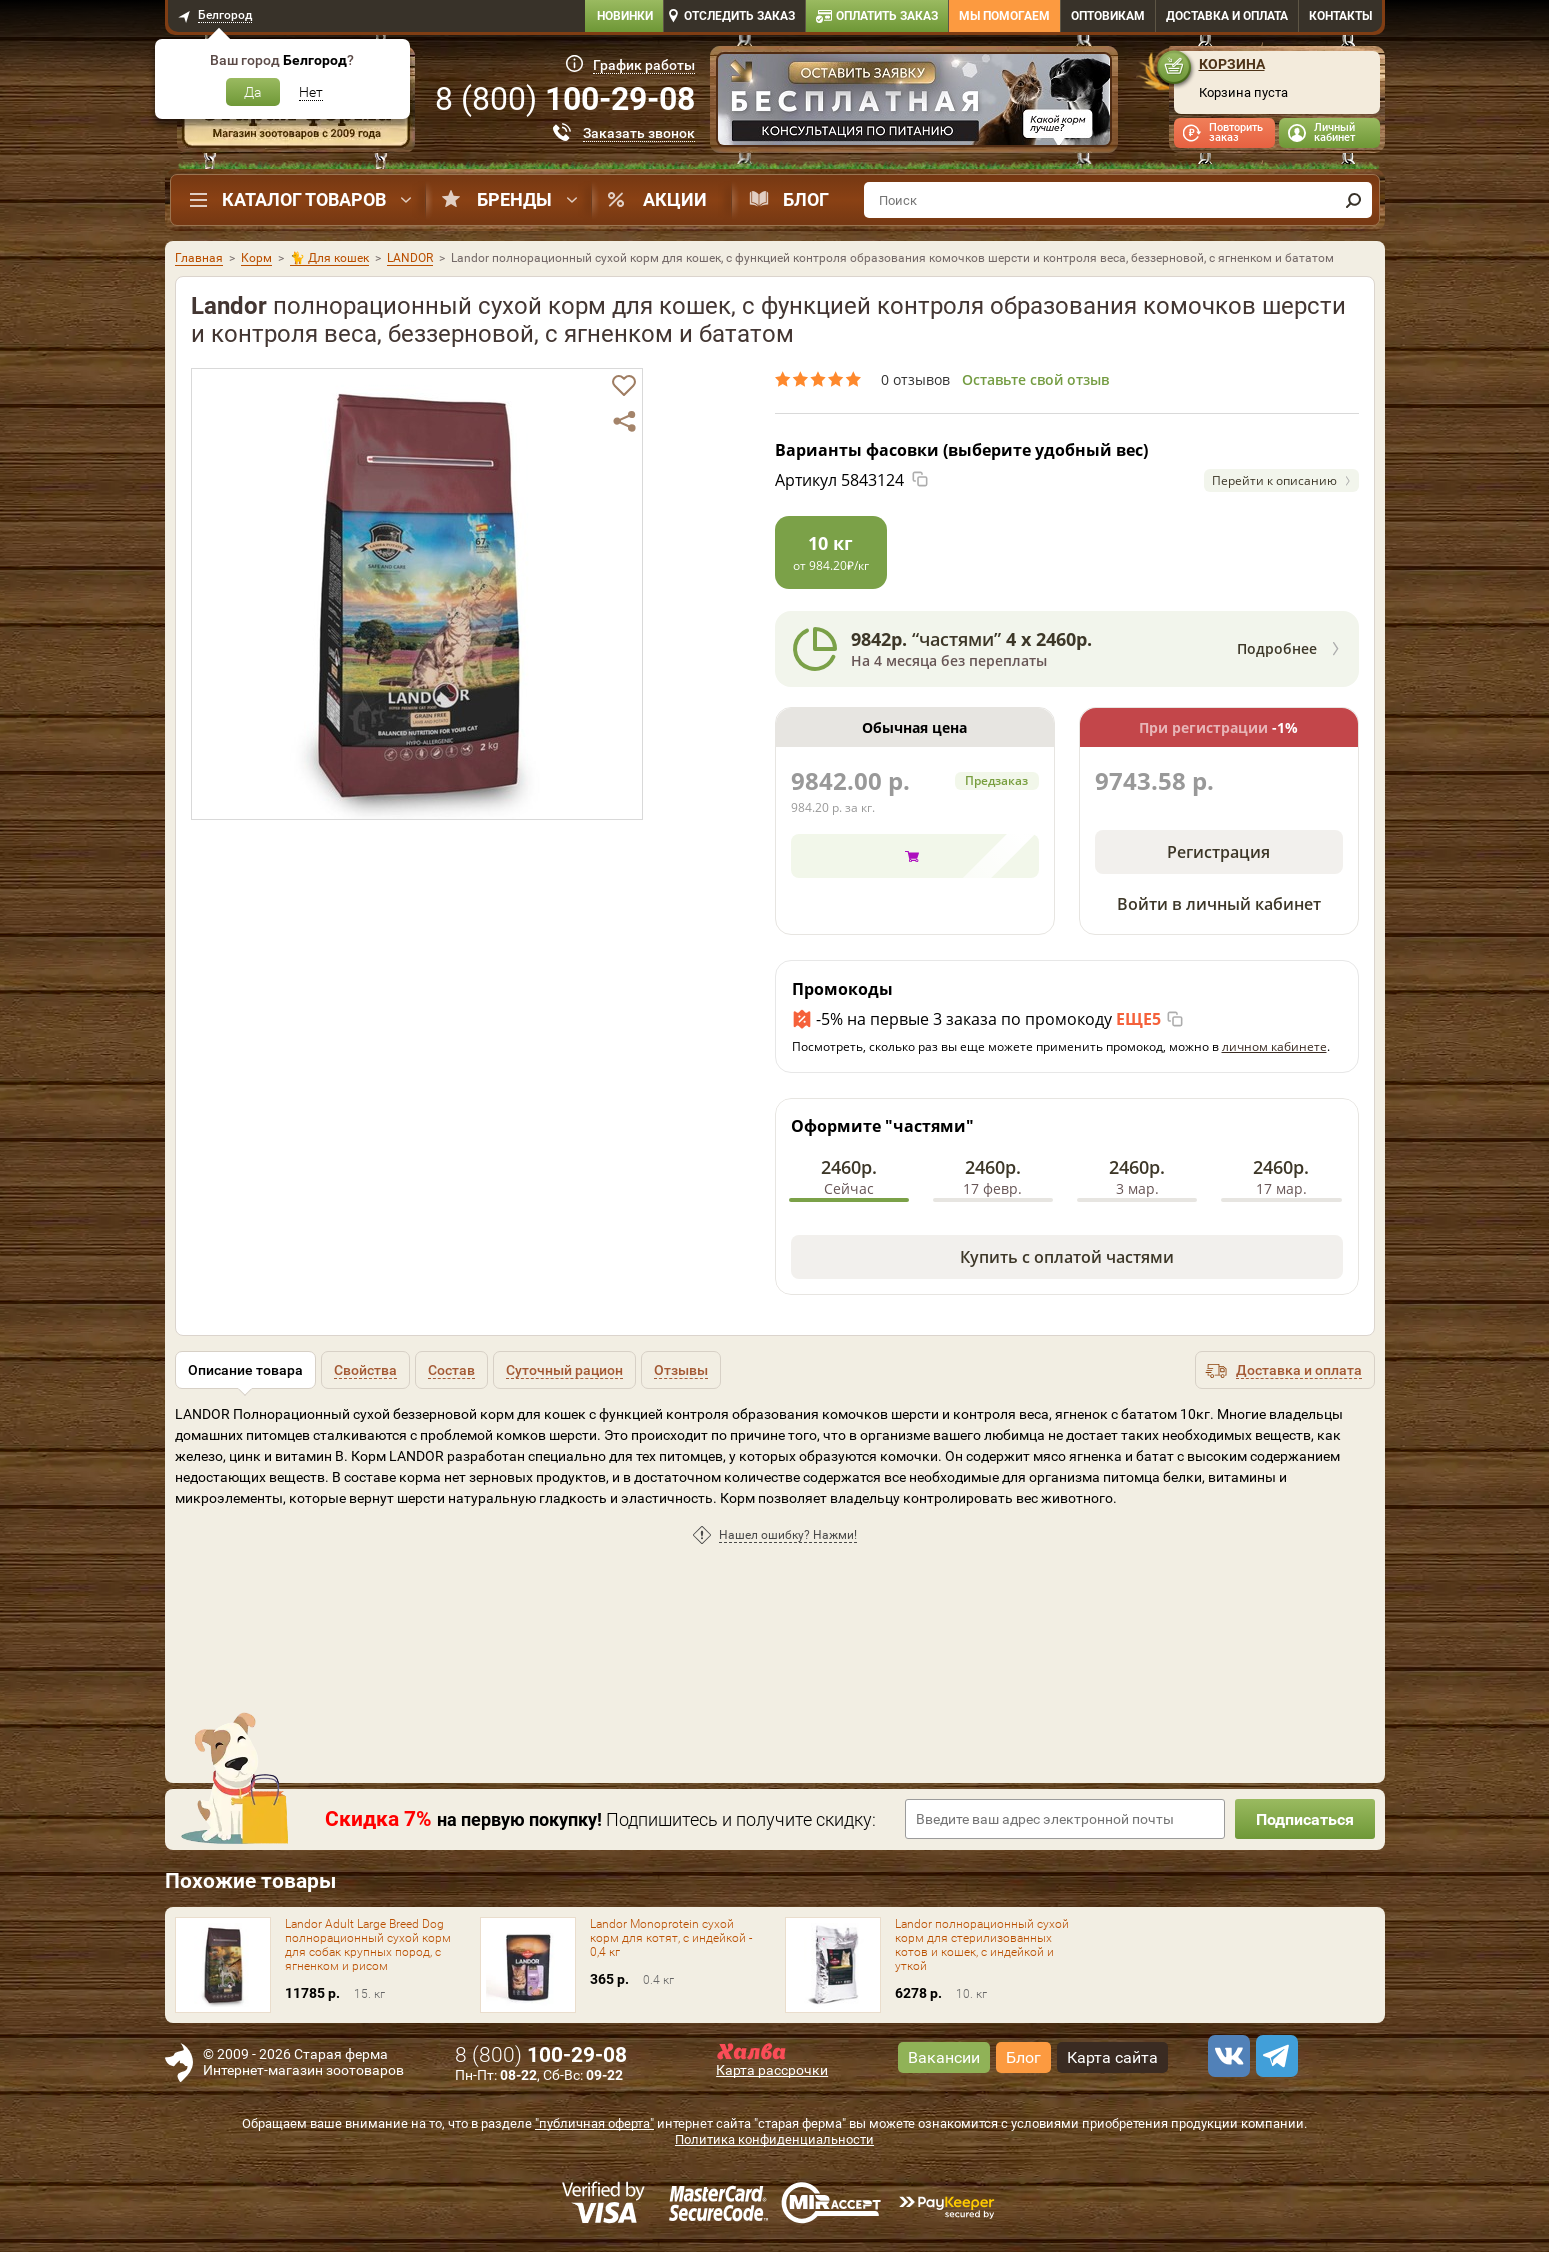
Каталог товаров (304, 199)
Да (253, 92)
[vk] (1226, 2056)
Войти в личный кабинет (1219, 904)
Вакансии (944, 2057)
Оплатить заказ (887, 16)
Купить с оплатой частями (1067, 1257)
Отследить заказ (739, 16)
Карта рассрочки (772, 2070)
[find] (1354, 200)
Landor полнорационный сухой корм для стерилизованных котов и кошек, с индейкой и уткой (982, 1945)
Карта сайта (1112, 2057)
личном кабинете (1274, 1046)
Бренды (514, 199)
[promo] (914, 101)
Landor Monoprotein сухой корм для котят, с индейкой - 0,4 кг (671, 1938)
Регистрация (1218, 852)
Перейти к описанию (1274, 480)
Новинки (625, 16)
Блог (806, 199)
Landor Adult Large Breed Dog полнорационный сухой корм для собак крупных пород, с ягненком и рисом (368, 1945)
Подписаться (1305, 1819)
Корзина (1232, 64)
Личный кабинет (1334, 132)
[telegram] (1274, 2056)
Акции (675, 199)
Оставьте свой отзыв (1035, 379)
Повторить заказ (1236, 132)
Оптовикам (1108, 16)
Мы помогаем (1004, 16)
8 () (565, 99)
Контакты (1340, 16)
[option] (914, 101)
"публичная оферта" (594, 2123)
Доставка (1227, 16)
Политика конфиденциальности (774, 2139)
